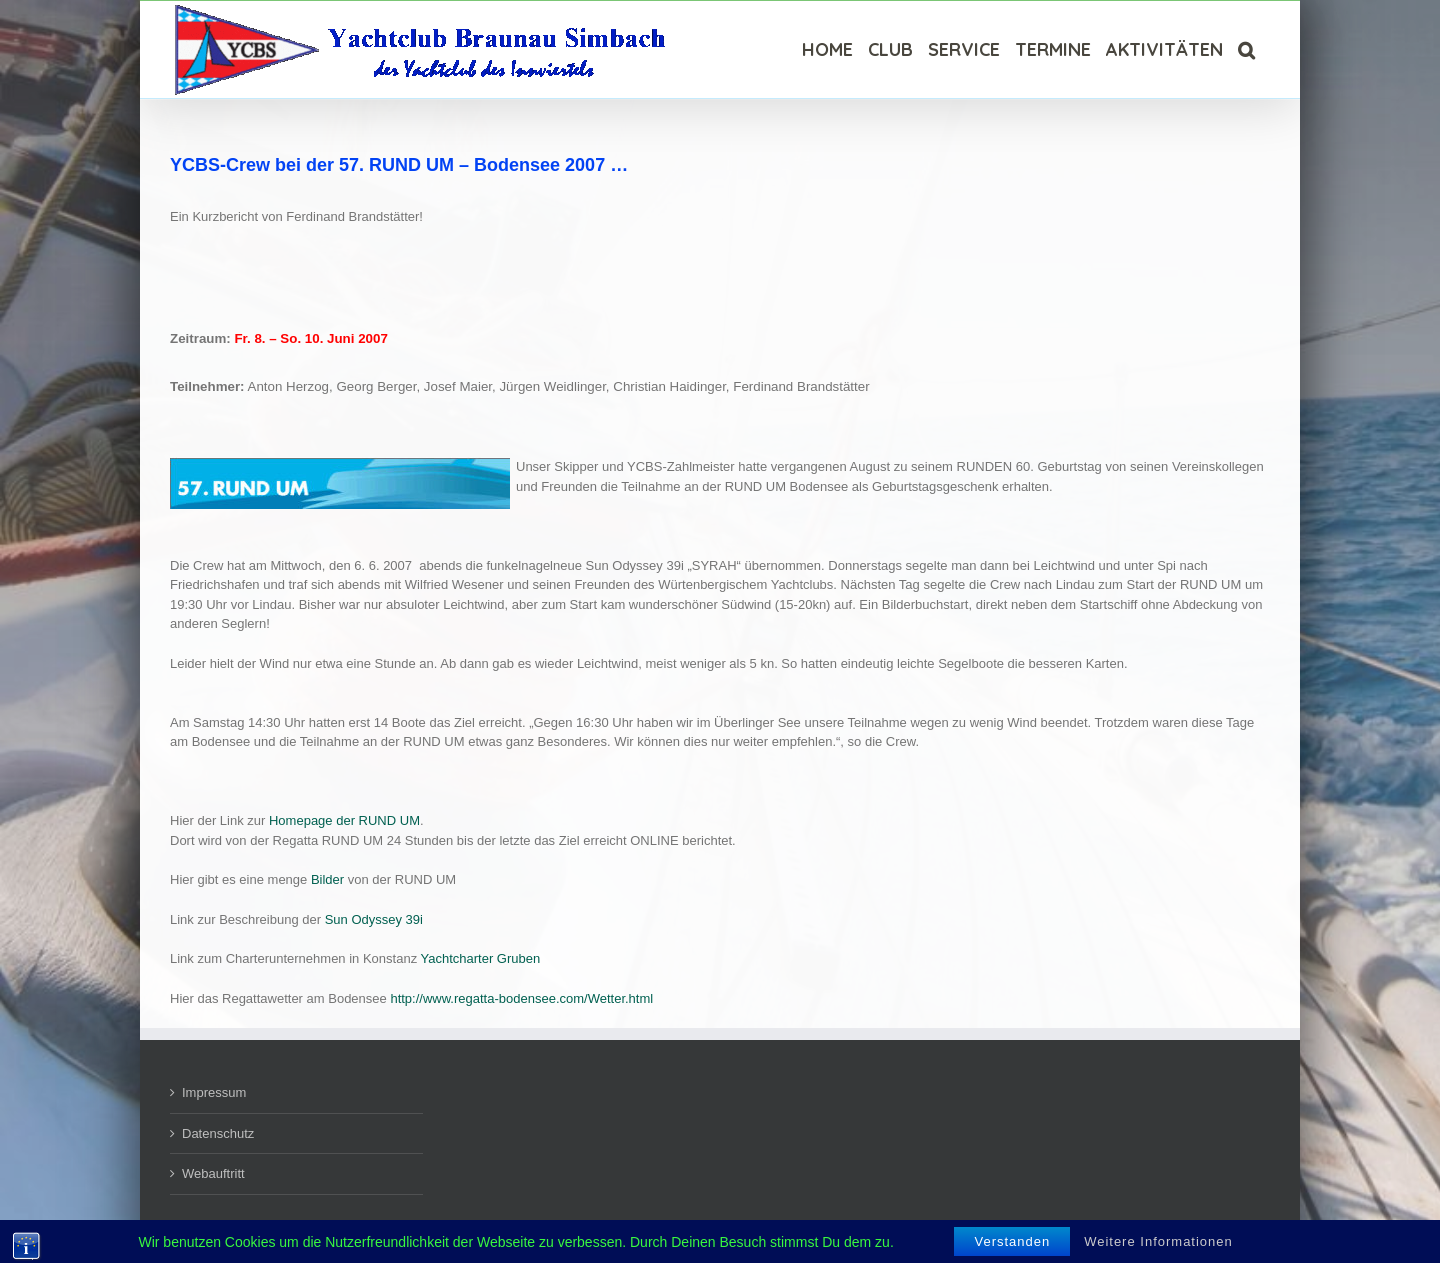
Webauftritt (213, 1173)
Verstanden (1012, 1241)
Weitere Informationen (1158, 1241)
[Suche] (1246, 49)
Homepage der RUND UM (344, 820)
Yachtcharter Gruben (481, 958)
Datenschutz (218, 1133)
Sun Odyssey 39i (374, 919)
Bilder (327, 879)
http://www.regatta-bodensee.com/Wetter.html (521, 998)
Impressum (214, 1092)
